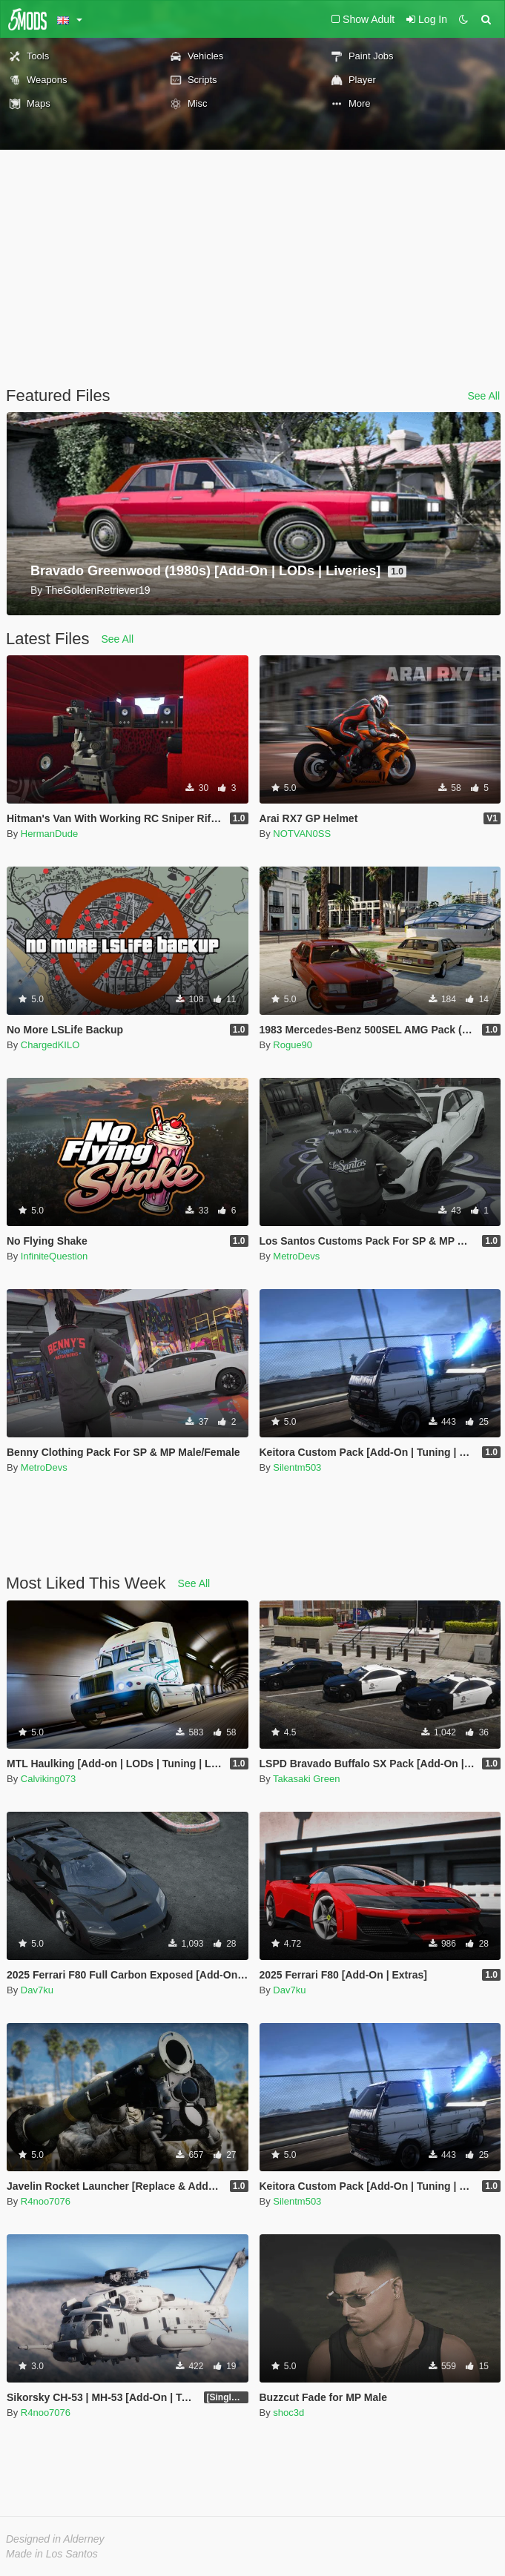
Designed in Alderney (55, 2539)
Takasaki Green (306, 1778)
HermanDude (49, 833)
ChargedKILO (50, 1044)
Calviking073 (48, 1778)
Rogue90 (292, 1044)
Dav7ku (37, 1990)
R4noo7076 (45, 2201)
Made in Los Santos (52, 2554)
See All (483, 396)
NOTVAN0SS (302, 833)
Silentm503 (297, 1467)
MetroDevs (296, 1256)
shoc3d (288, 2412)
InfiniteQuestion (54, 1256)
